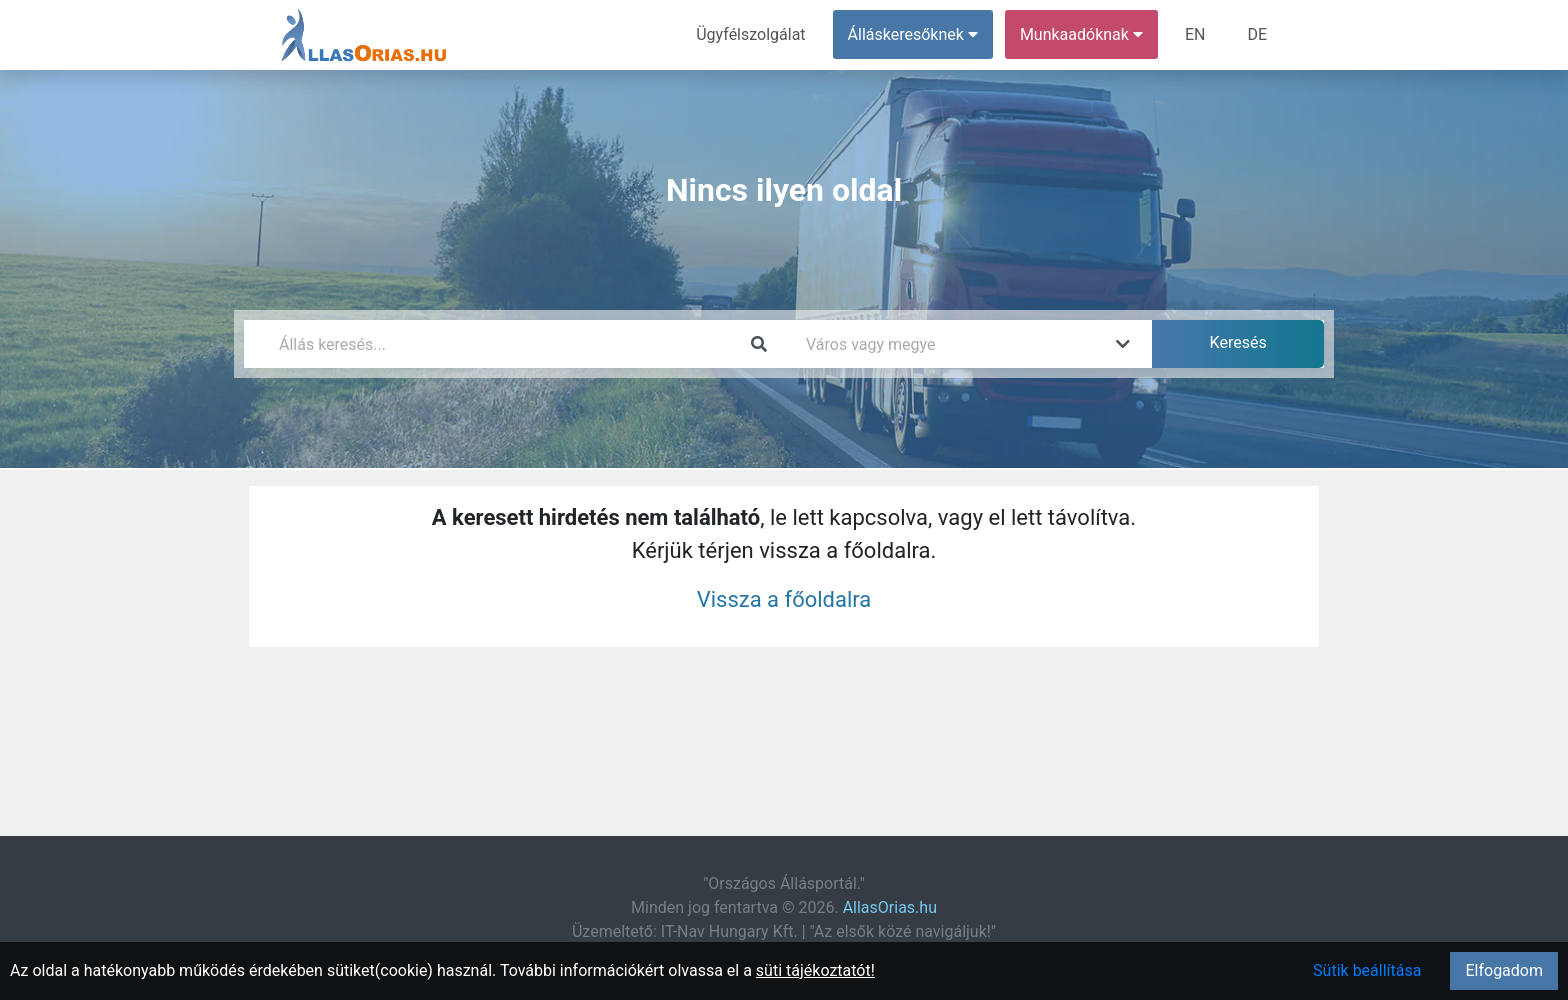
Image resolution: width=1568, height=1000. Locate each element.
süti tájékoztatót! (815, 970)
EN (1195, 34)
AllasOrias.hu (890, 907)
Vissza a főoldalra (784, 599)
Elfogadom (1504, 970)
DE (1257, 34)
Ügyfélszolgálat (750, 34)
